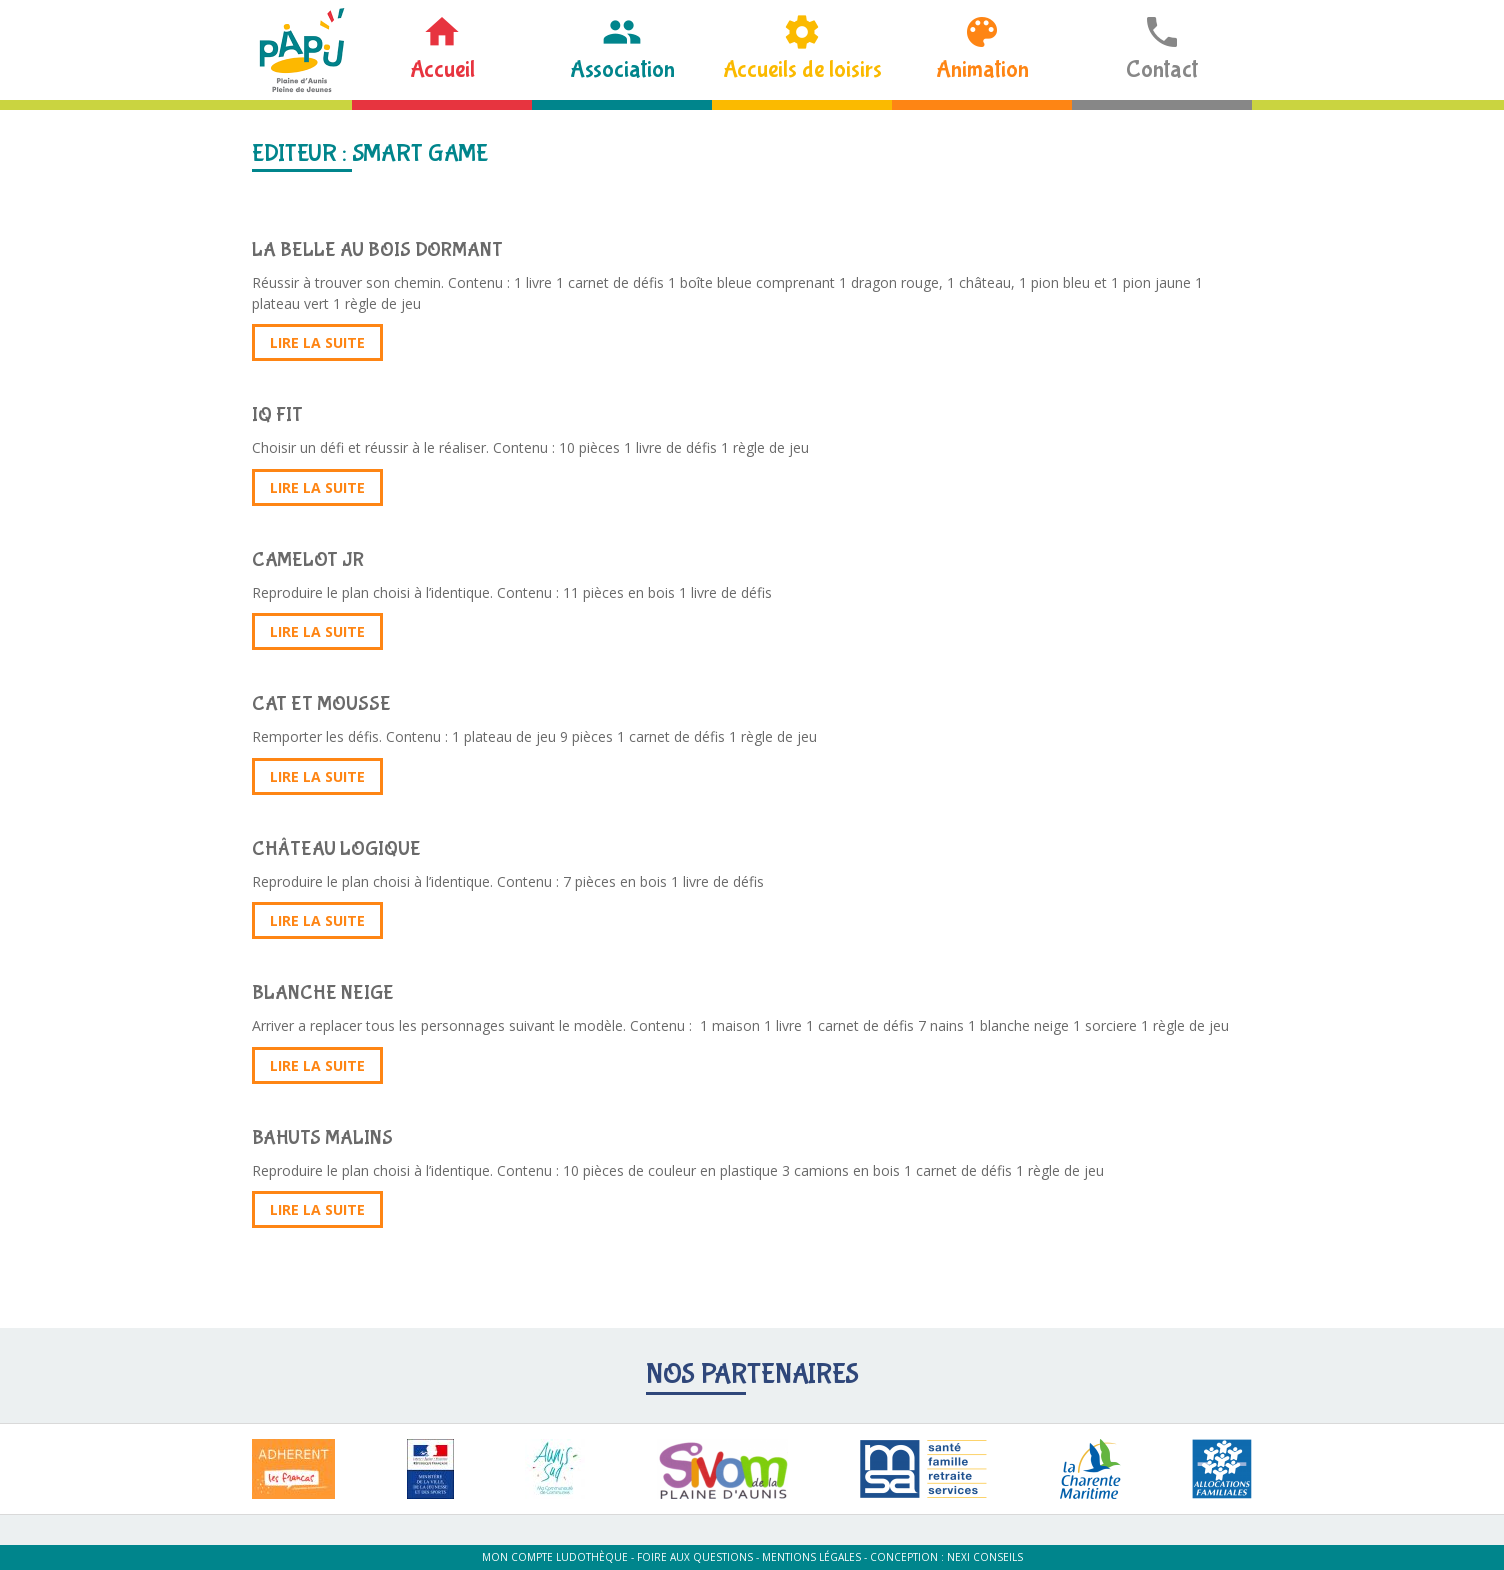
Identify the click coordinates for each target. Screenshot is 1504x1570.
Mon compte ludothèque (555, 1557)
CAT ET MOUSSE (321, 703)
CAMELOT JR (308, 559)
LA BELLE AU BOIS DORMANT (377, 249)
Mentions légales (811, 1557)
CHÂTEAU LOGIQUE (336, 848)
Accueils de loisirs (802, 69)
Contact (1162, 69)
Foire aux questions (695, 1557)
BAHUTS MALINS (322, 1137)
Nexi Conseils (985, 1557)
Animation (982, 69)
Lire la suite (317, 342)
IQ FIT (277, 414)
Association (622, 69)
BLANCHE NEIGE (323, 992)
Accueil (442, 69)
